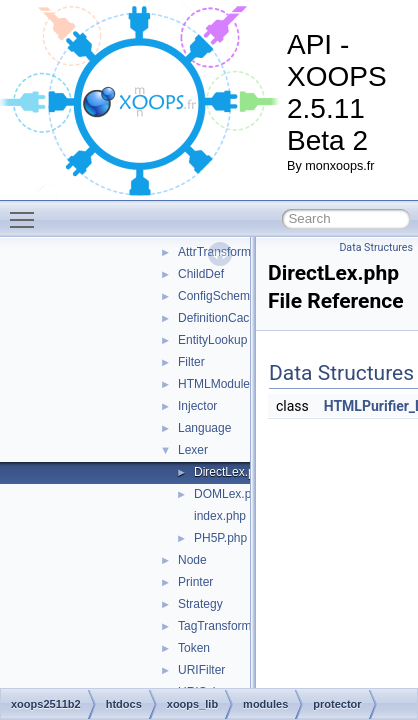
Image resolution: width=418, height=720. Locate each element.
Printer (195, 582)
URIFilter (201, 670)
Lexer (193, 450)
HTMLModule (214, 384)
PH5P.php (220, 538)
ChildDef (201, 274)
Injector (197, 406)
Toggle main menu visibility (27, 211)
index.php (220, 516)
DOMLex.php (229, 494)
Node (192, 560)
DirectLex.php (231, 472)
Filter (191, 362)
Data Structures (376, 247)
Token (194, 648)
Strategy (200, 604)
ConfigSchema (217, 296)
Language (204, 428)
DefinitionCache (220, 318)
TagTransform (215, 626)
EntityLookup (212, 340)
